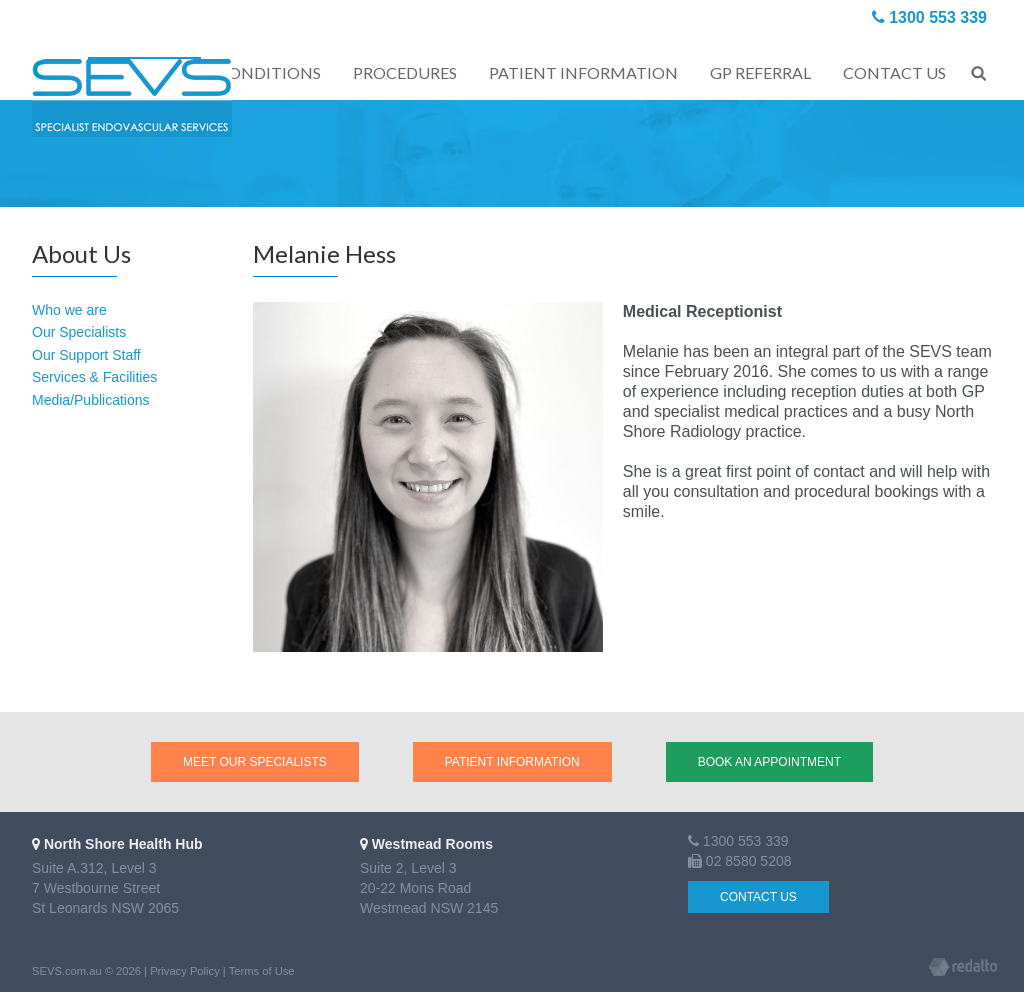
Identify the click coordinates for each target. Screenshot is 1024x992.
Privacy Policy (185, 971)
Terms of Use (262, 971)
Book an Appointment (769, 762)
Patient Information (512, 762)
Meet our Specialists (255, 762)
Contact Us (758, 897)
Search (978, 70)
